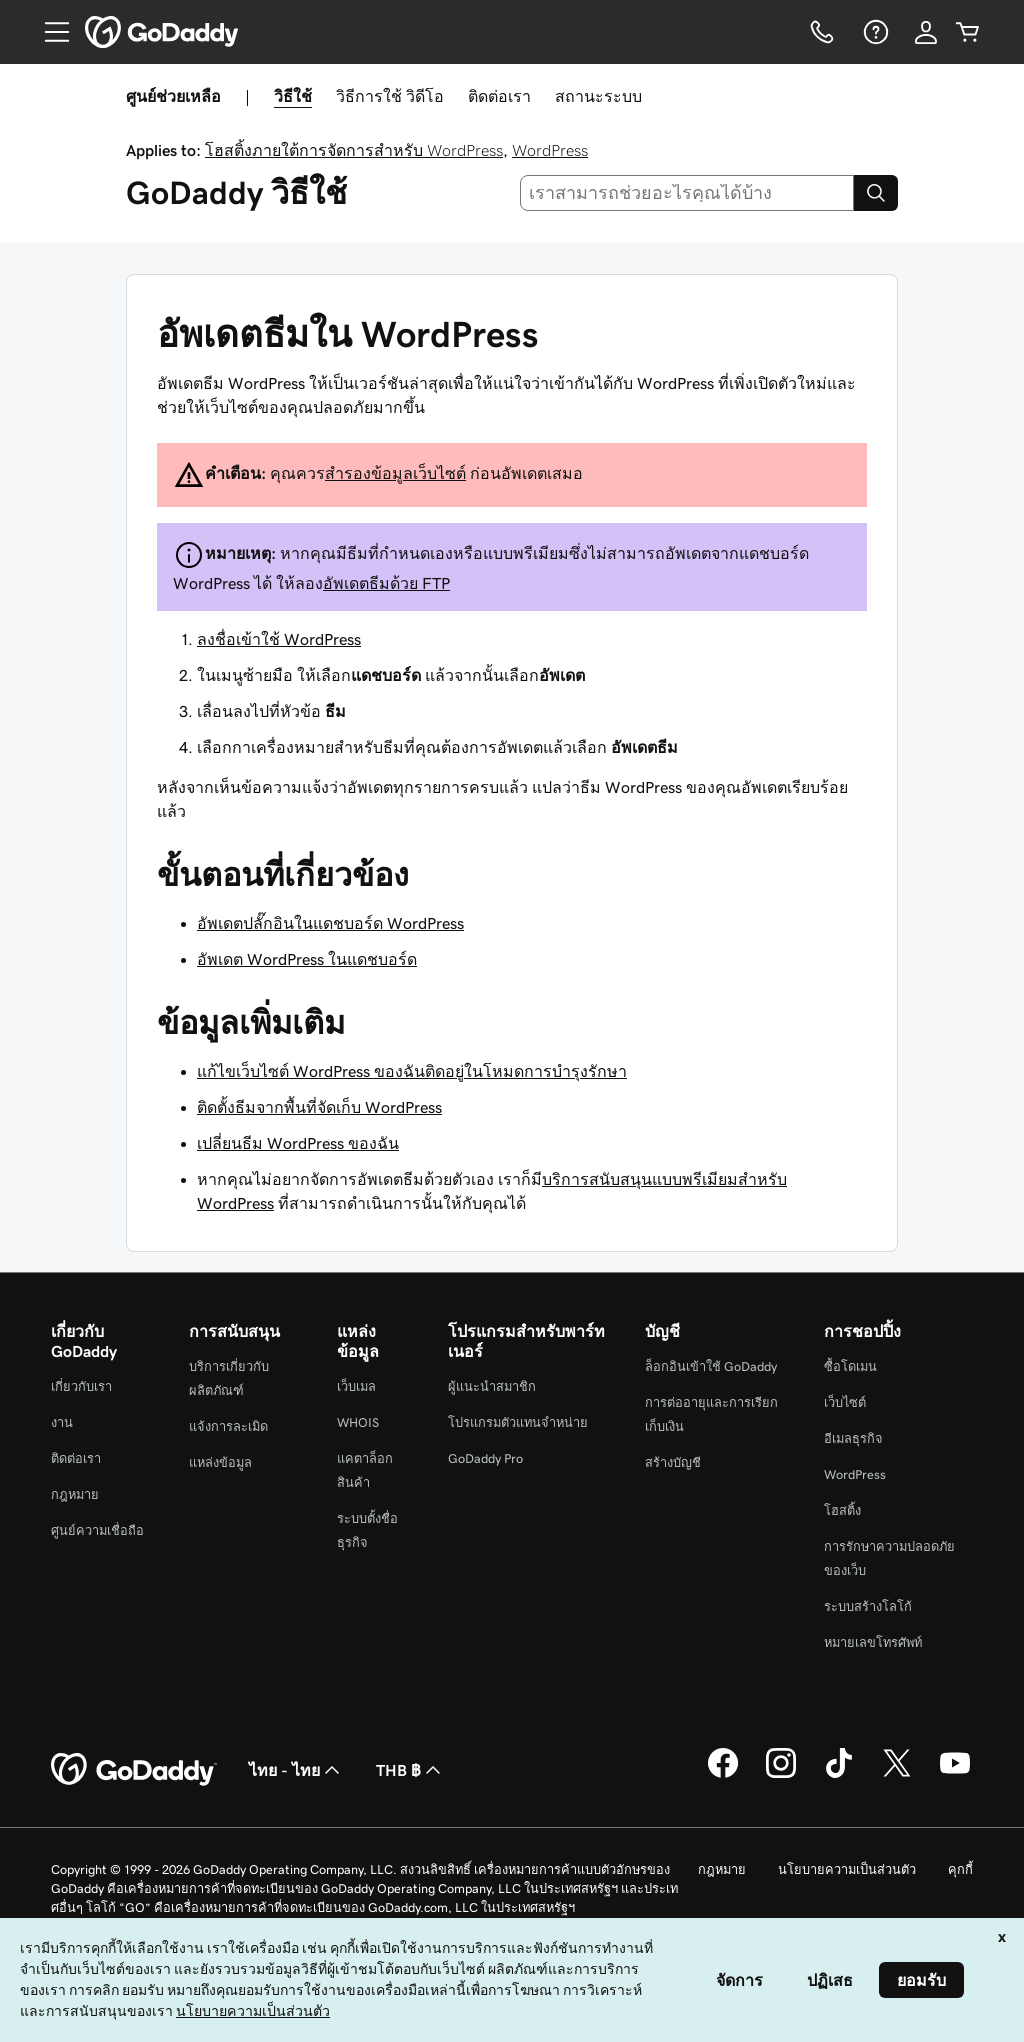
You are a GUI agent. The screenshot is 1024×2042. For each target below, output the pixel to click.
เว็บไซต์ (845, 1402)
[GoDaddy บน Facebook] (723, 1775)
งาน (62, 1422)
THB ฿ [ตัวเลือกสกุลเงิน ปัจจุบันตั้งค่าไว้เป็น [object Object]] (410, 1770)
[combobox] (687, 193)
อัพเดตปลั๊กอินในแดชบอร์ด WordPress (330, 923)
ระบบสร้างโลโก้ (868, 1606)
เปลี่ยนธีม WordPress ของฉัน (298, 1143)
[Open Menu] (49, 32)
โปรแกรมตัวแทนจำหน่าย (518, 1422)
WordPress (550, 150)
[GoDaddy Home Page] (134, 1770)
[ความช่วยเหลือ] (874, 32)
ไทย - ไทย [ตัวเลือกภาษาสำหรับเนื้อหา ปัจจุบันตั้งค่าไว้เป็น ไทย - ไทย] (296, 1770)
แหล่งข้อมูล (220, 1462)
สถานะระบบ (598, 96)
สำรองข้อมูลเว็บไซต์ (395, 473)
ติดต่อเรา (499, 96)
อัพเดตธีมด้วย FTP (386, 583)
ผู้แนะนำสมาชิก (492, 1386)
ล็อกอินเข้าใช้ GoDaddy (711, 1366)
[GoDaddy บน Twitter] (897, 1775)
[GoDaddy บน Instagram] (781, 1775)
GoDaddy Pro (485, 1458)
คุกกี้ (960, 1869)
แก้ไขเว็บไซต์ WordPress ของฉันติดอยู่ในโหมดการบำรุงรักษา (412, 1071)
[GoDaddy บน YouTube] (955, 1775)
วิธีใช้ (293, 96)
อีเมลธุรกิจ (853, 1438)
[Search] (876, 193)
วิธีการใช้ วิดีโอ (390, 96)
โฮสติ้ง (842, 1510)
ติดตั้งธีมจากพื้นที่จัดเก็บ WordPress (319, 1107)
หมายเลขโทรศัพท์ (873, 1642)
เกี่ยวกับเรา (81, 1386)
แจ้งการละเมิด (228, 1426)
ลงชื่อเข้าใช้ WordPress (279, 639)
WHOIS (358, 1422)
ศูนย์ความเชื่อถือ (97, 1530)
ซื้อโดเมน (850, 1366)
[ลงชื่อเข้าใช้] (926, 32)
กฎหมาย (75, 1494)
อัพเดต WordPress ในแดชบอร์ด (307, 959)
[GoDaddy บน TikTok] (839, 1775)
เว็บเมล (356, 1386)
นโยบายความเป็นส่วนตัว (847, 1869)
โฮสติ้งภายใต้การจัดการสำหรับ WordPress (354, 150)
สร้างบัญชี (673, 1462)
